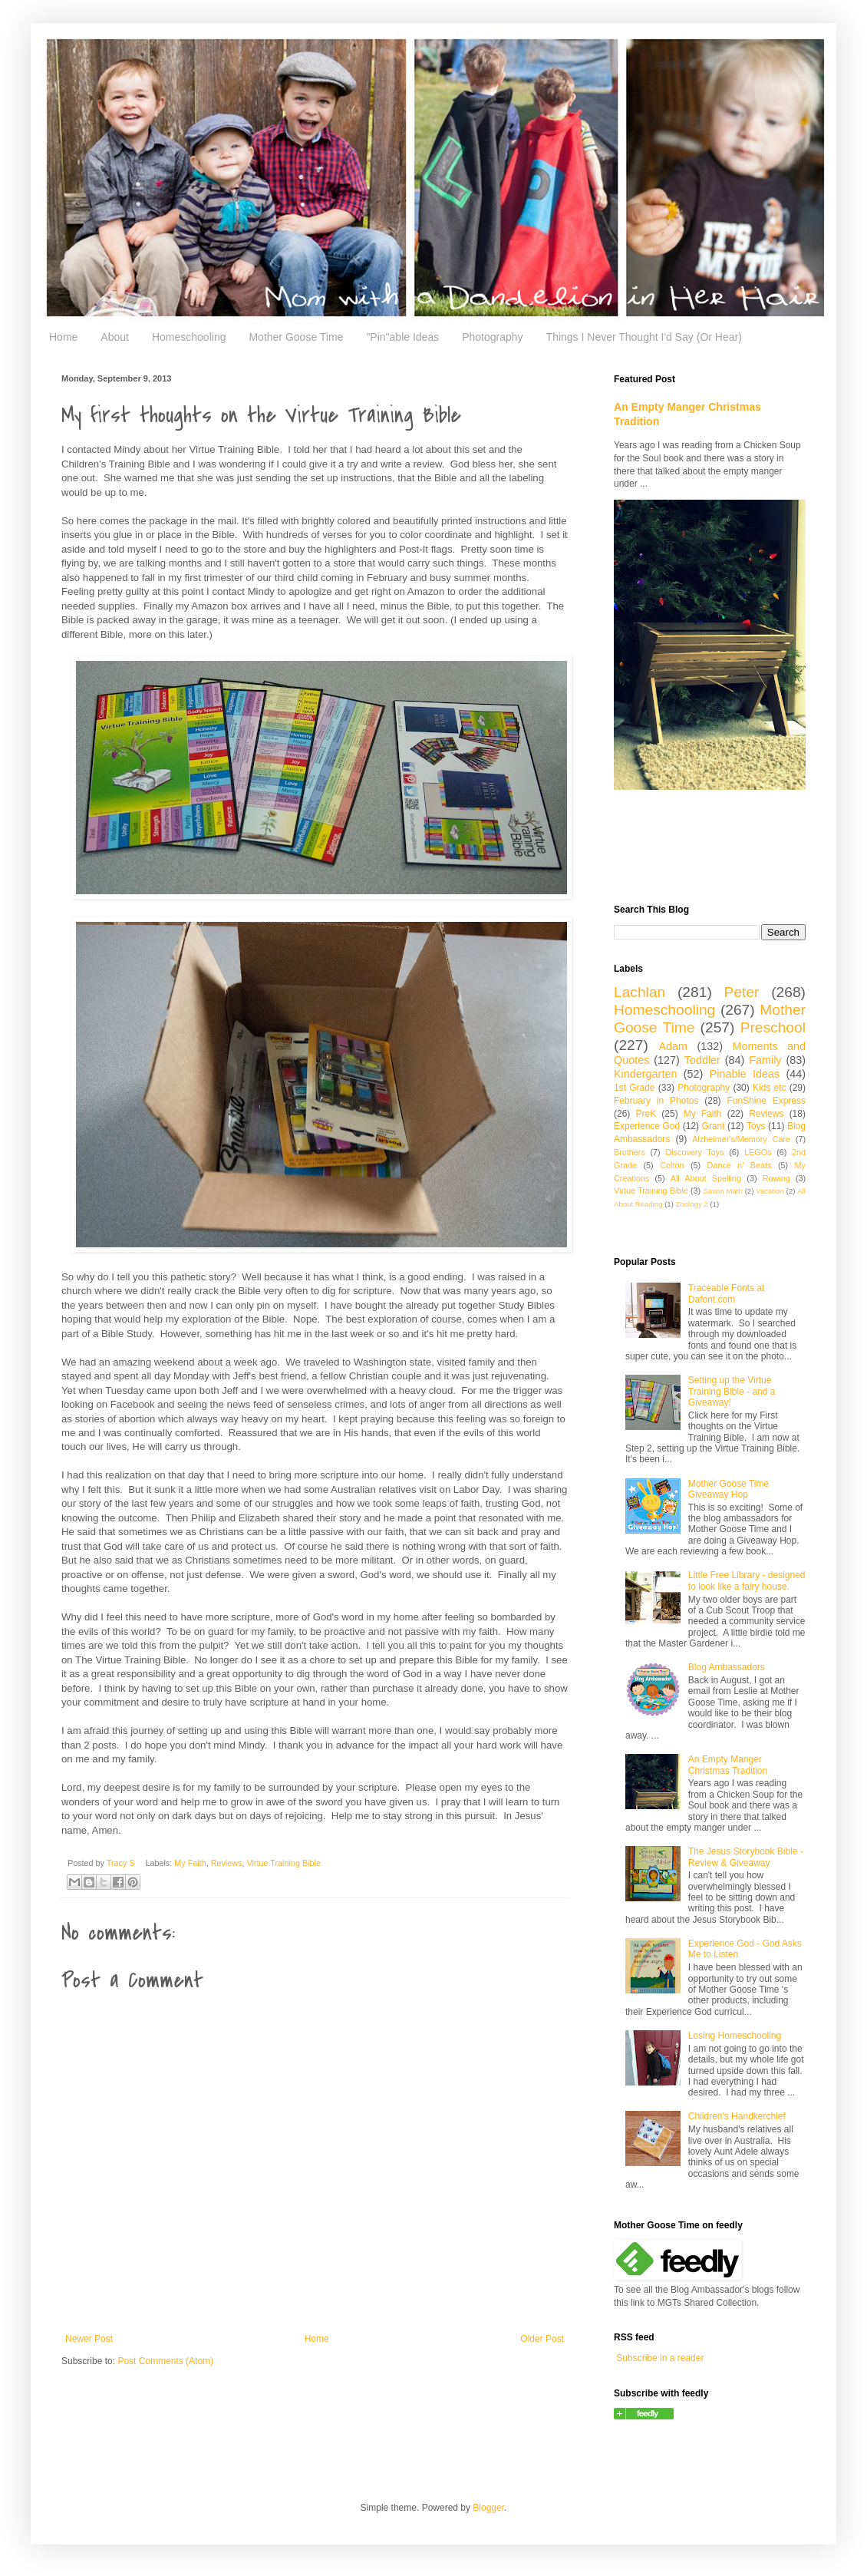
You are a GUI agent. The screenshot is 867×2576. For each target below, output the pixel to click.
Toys (756, 1126)
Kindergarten (645, 1074)
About (115, 337)
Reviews (226, 1863)
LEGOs (757, 1152)
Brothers (629, 1152)
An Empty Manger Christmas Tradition (727, 1764)
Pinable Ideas (745, 1074)
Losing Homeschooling (734, 2035)
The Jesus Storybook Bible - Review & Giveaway (745, 1857)
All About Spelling (706, 1178)
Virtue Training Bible (283, 1863)
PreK (645, 1113)
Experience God (647, 1126)
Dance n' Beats (739, 1165)
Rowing (776, 1178)
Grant (713, 1126)
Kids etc (769, 1087)
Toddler (702, 1060)
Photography (492, 337)
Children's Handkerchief (737, 2116)
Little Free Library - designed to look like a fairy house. (747, 1580)
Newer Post (89, 2338)
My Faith (190, 1863)
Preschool (773, 1027)
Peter (742, 992)
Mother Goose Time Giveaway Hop (728, 1489)
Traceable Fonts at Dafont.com (726, 1293)
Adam (673, 1046)
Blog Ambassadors (726, 1667)
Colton (672, 1165)
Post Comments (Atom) (165, 2361)
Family (765, 1060)
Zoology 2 (692, 1204)
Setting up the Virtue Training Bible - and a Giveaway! (732, 1391)
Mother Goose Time (296, 337)
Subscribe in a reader (660, 2358)
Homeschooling (189, 337)
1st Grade (634, 1087)
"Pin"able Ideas (402, 337)
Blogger (488, 2507)
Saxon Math (722, 1191)
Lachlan (639, 992)
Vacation (770, 1191)
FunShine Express (766, 1100)
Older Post (542, 2338)
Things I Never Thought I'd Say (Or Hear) (644, 337)
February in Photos (656, 1100)
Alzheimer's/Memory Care (741, 1139)
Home (63, 337)
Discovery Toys (694, 1152)
